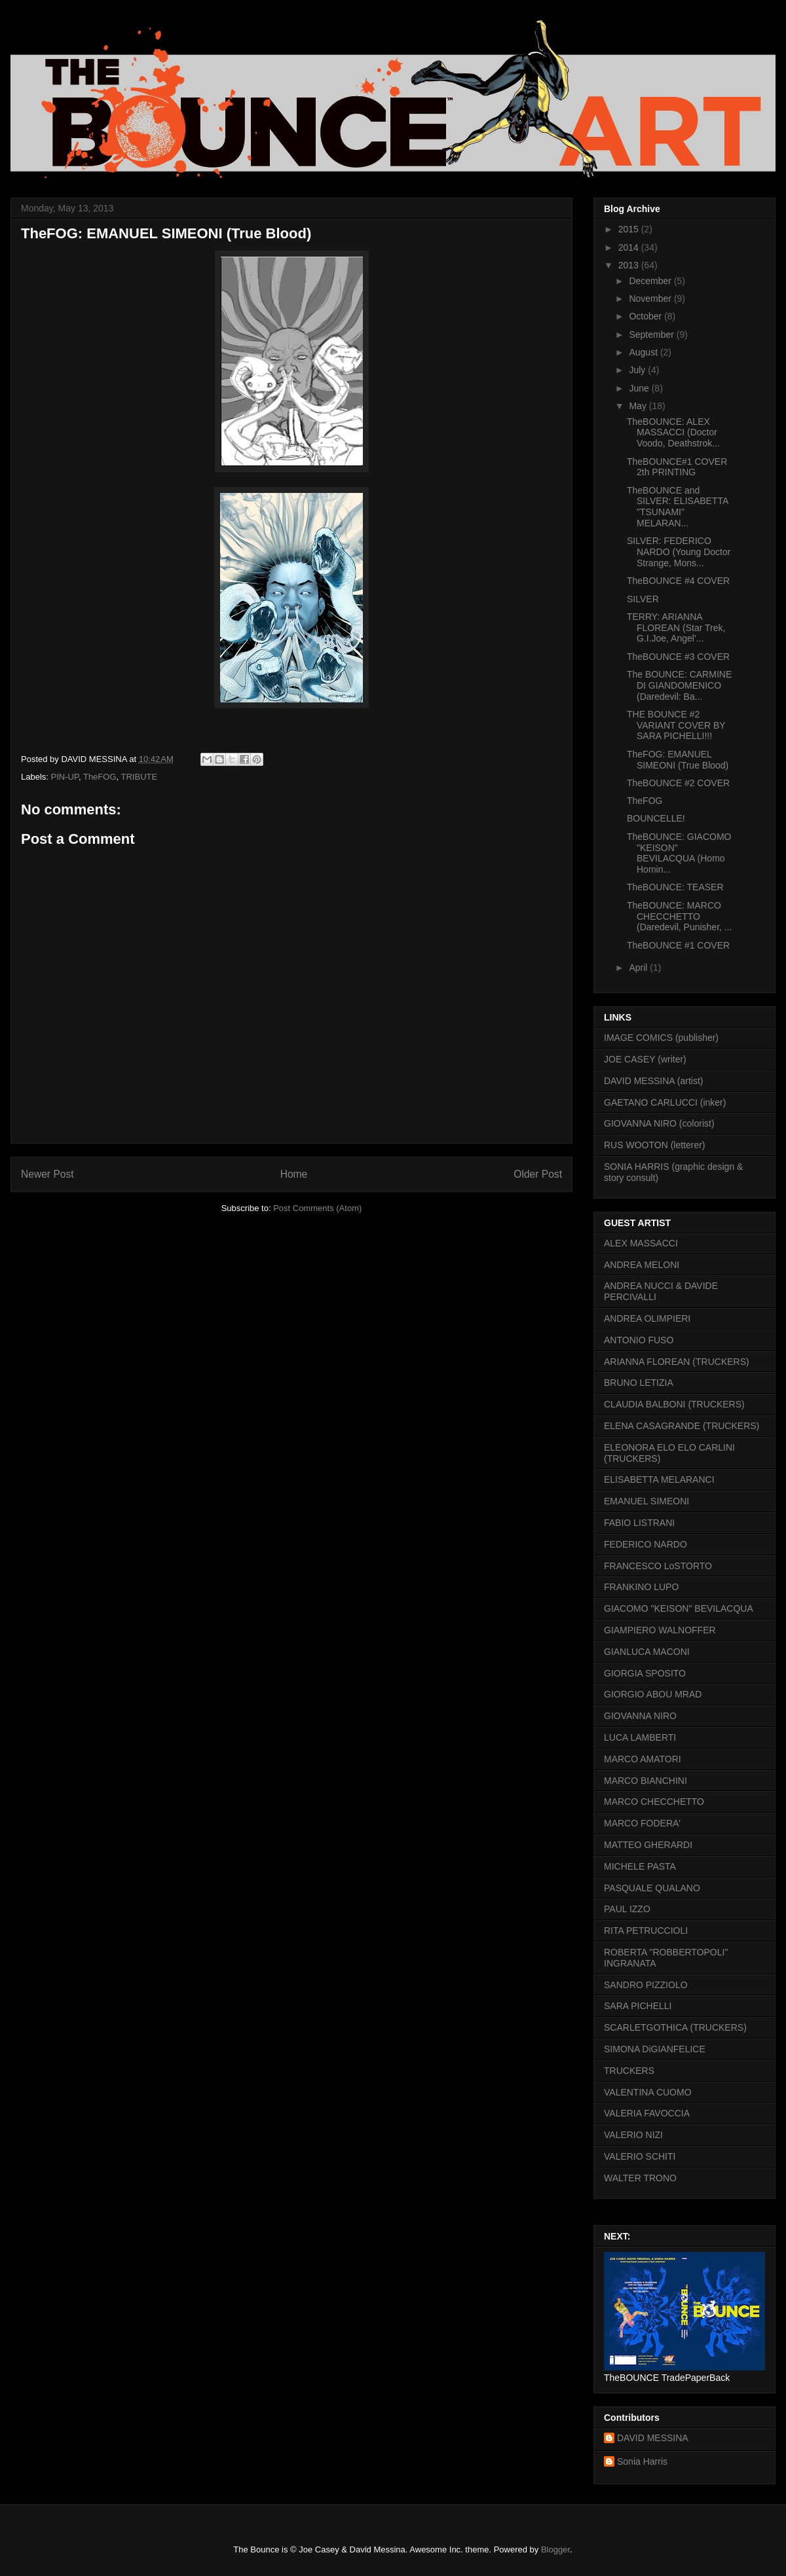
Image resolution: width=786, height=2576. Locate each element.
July (638, 370)
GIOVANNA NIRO (640, 1716)
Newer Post (47, 1174)
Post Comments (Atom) (317, 1208)
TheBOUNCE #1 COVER (678, 945)
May (638, 406)
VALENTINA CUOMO (648, 2092)
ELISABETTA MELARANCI (659, 1479)
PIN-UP (65, 777)
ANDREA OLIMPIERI (647, 1318)
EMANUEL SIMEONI (646, 1501)
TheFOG (100, 777)
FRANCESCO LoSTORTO (658, 1566)
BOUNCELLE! (656, 818)
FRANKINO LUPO (641, 1587)
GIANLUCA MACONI (647, 1651)
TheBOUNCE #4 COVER (678, 580)
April (639, 967)
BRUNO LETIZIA (638, 1382)
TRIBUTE (139, 777)
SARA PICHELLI (638, 2006)
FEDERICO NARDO (645, 1544)
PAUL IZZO (627, 1909)
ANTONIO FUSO (638, 1340)
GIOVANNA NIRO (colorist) (659, 1123)
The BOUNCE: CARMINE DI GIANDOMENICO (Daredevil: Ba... (679, 685)
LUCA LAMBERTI (640, 1737)
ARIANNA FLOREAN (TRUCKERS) (676, 1361)
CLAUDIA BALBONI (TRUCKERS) (674, 1404)
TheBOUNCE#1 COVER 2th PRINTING (677, 467)
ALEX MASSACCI (641, 1243)
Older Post (538, 1174)
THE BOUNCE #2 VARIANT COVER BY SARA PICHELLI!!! (676, 725)
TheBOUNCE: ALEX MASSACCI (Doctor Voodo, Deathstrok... (673, 432)
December (651, 281)
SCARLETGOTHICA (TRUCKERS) (675, 2027)
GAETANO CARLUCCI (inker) (665, 1102)
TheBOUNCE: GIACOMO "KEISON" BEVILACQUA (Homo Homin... (679, 853)
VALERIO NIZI (633, 2135)
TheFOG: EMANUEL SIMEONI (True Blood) (677, 760)
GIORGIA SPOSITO (645, 1673)
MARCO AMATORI (642, 1759)
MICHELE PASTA (640, 1866)
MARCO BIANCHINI (645, 1780)
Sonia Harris (642, 2461)
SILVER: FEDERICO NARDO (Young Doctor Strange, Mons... (678, 551)
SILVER (643, 599)
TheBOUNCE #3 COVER (678, 656)
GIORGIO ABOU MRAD (653, 1694)
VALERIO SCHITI (639, 2156)
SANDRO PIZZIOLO (646, 1985)
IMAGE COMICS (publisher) (661, 1037)
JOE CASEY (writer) (645, 1059)
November (651, 298)
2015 (629, 229)
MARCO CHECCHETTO (654, 1801)
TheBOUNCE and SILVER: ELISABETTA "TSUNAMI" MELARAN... (677, 506)
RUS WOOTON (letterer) (654, 1145)
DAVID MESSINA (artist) (653, 1081)
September (652, 334)
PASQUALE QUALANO (652, 1888)
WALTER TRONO (640, 2178)
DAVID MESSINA (652, 2438)
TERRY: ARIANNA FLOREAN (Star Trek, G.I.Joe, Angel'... (676, 627)
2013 (629, 265)
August (644, 352)
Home (294, 1174)
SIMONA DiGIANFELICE (654, 2049)
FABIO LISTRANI (639, 1522)
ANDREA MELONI (641, 1265)
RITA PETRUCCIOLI (646, 1930)
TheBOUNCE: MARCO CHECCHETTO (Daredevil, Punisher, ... (679, 916)
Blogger (555, 2549)
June (640, 388)
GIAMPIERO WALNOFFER (660, 1630)
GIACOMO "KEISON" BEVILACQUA (678, 1608)
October (646, 316)
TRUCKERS (629, 2070)
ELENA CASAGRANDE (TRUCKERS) (681, 1426)
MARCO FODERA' (642, 1823)
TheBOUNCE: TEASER (675, 887)
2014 (629, 247)
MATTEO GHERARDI (648, 1845)
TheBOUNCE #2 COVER (678, 783)
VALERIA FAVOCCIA (647, 2113)
